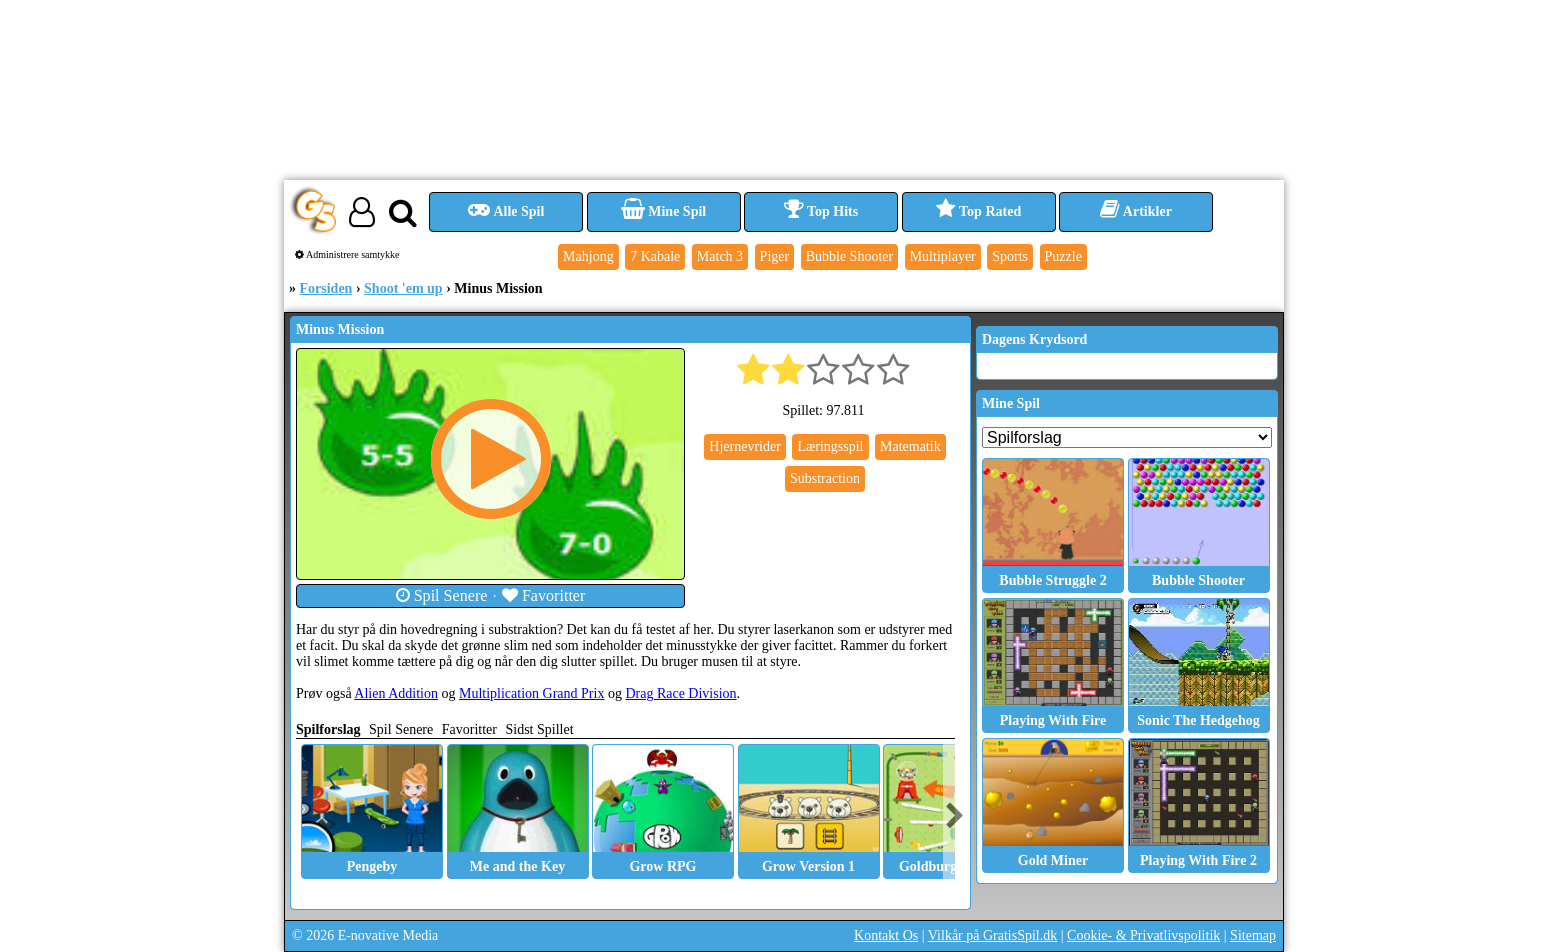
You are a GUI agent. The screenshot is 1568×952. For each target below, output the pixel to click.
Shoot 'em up (403, 288)
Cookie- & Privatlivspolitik (1143, 935)
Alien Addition (396, 693)
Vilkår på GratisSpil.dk (992, 935)
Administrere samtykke (347, 254)
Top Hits (821, 211)
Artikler (1136, 211)
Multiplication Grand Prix (531, 693)
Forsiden (326, 288)
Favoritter (544, 595)
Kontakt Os (886, 935)
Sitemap (1253, 935)
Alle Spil (506, 211)
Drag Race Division (680, 693)
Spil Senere (442, 595)
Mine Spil (663, 211)
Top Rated (978, 211)
